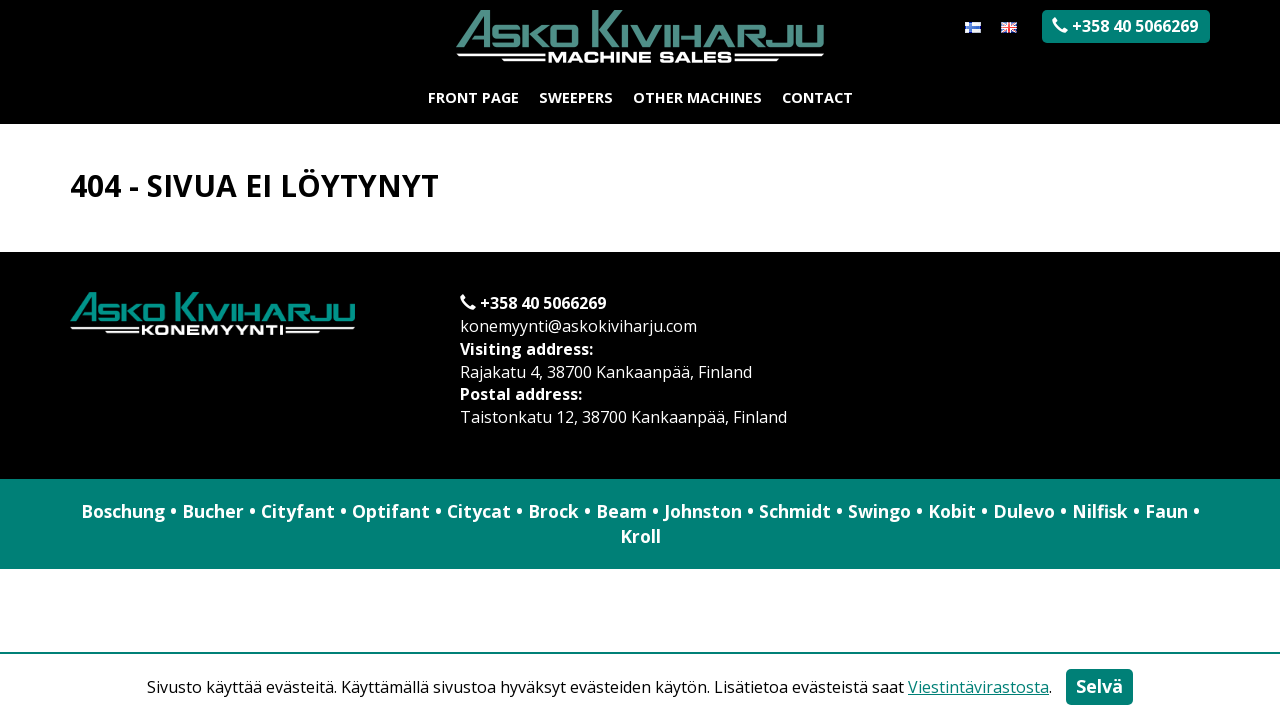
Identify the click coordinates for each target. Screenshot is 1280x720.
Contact (817, 97)
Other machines (697, 97)
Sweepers (576, 97)
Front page (473, 97)
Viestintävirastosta (978, 687)
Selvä (1099, 686)
